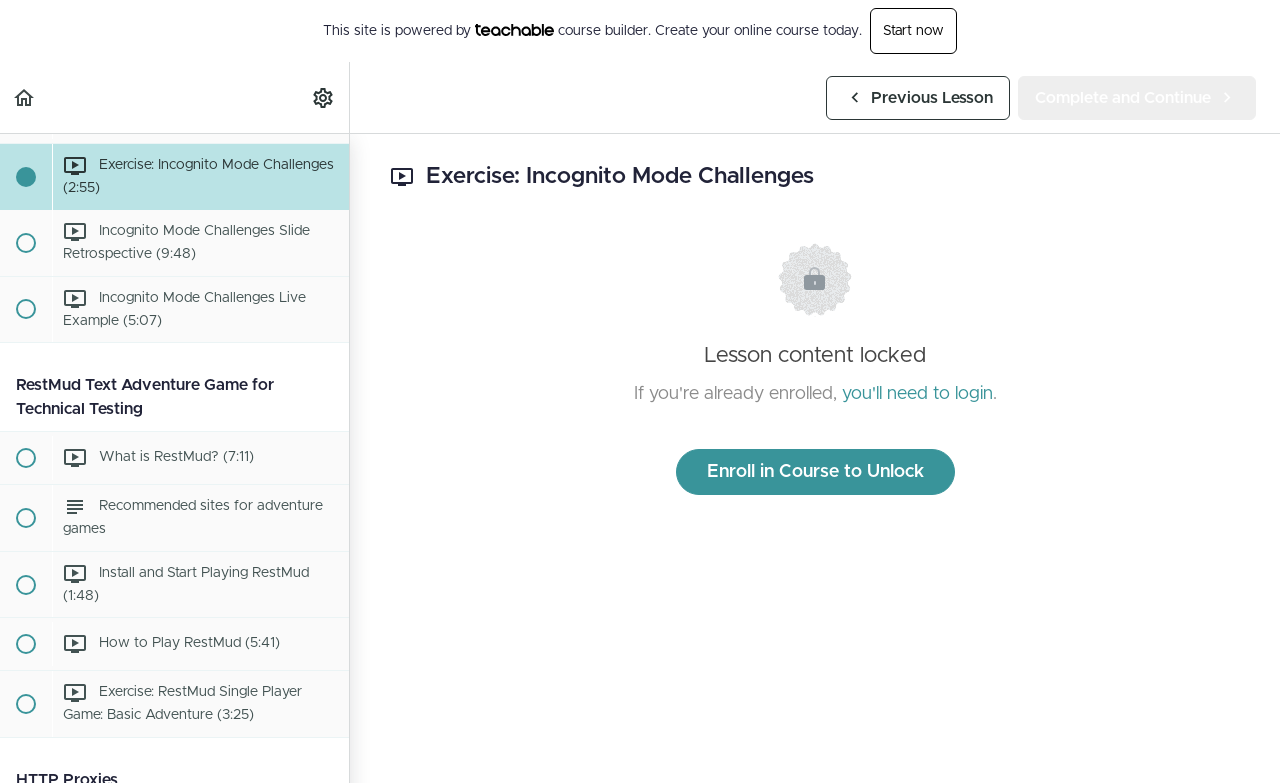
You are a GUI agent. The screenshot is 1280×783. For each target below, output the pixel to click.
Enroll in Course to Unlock (815, 472)
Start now (913, 31)
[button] (25, 97)
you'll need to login (917, 394)
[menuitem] (324, 97)
